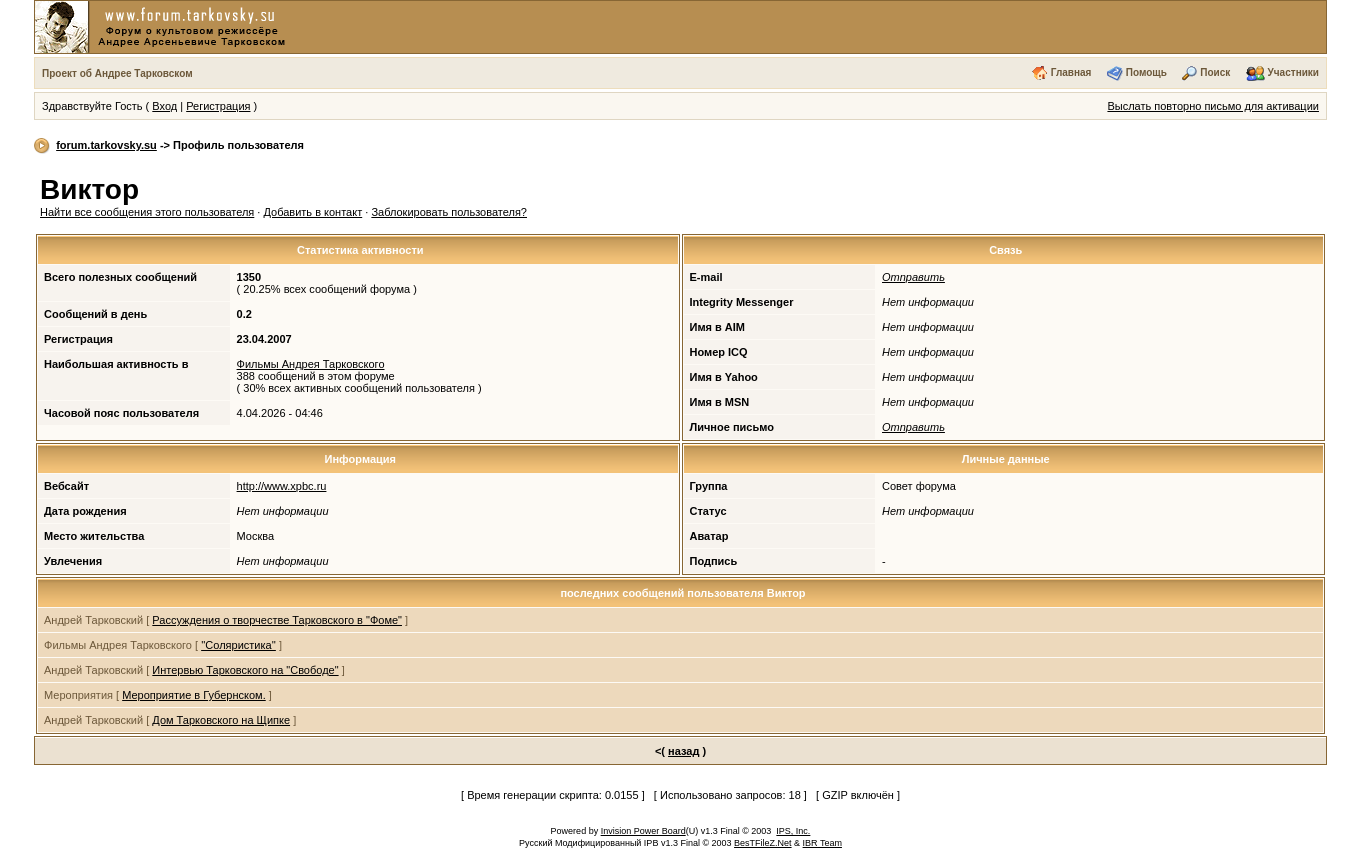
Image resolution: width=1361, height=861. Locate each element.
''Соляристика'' (238, 645)
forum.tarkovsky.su (106, 145)
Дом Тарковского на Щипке (221, 720)
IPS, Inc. (793, 831)
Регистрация (218, 106)
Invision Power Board (643, 831)
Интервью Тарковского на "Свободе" (245, 670)
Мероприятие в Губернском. (194, 695)
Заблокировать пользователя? (449, 212)
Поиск (1215, 72)
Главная (1071, 72)
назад (683, 751)
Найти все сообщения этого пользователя (147, 212)
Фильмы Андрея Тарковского (311, 364)
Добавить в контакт (312, 212)
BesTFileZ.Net (763, 843)
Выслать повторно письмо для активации (1213, 106)
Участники (1293, 72)
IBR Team (822, 843)
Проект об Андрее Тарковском (117, 73)
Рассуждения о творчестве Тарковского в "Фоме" (277, 620)
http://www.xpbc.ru (282, 486)
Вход (164, 106)
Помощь (1146, 72)
